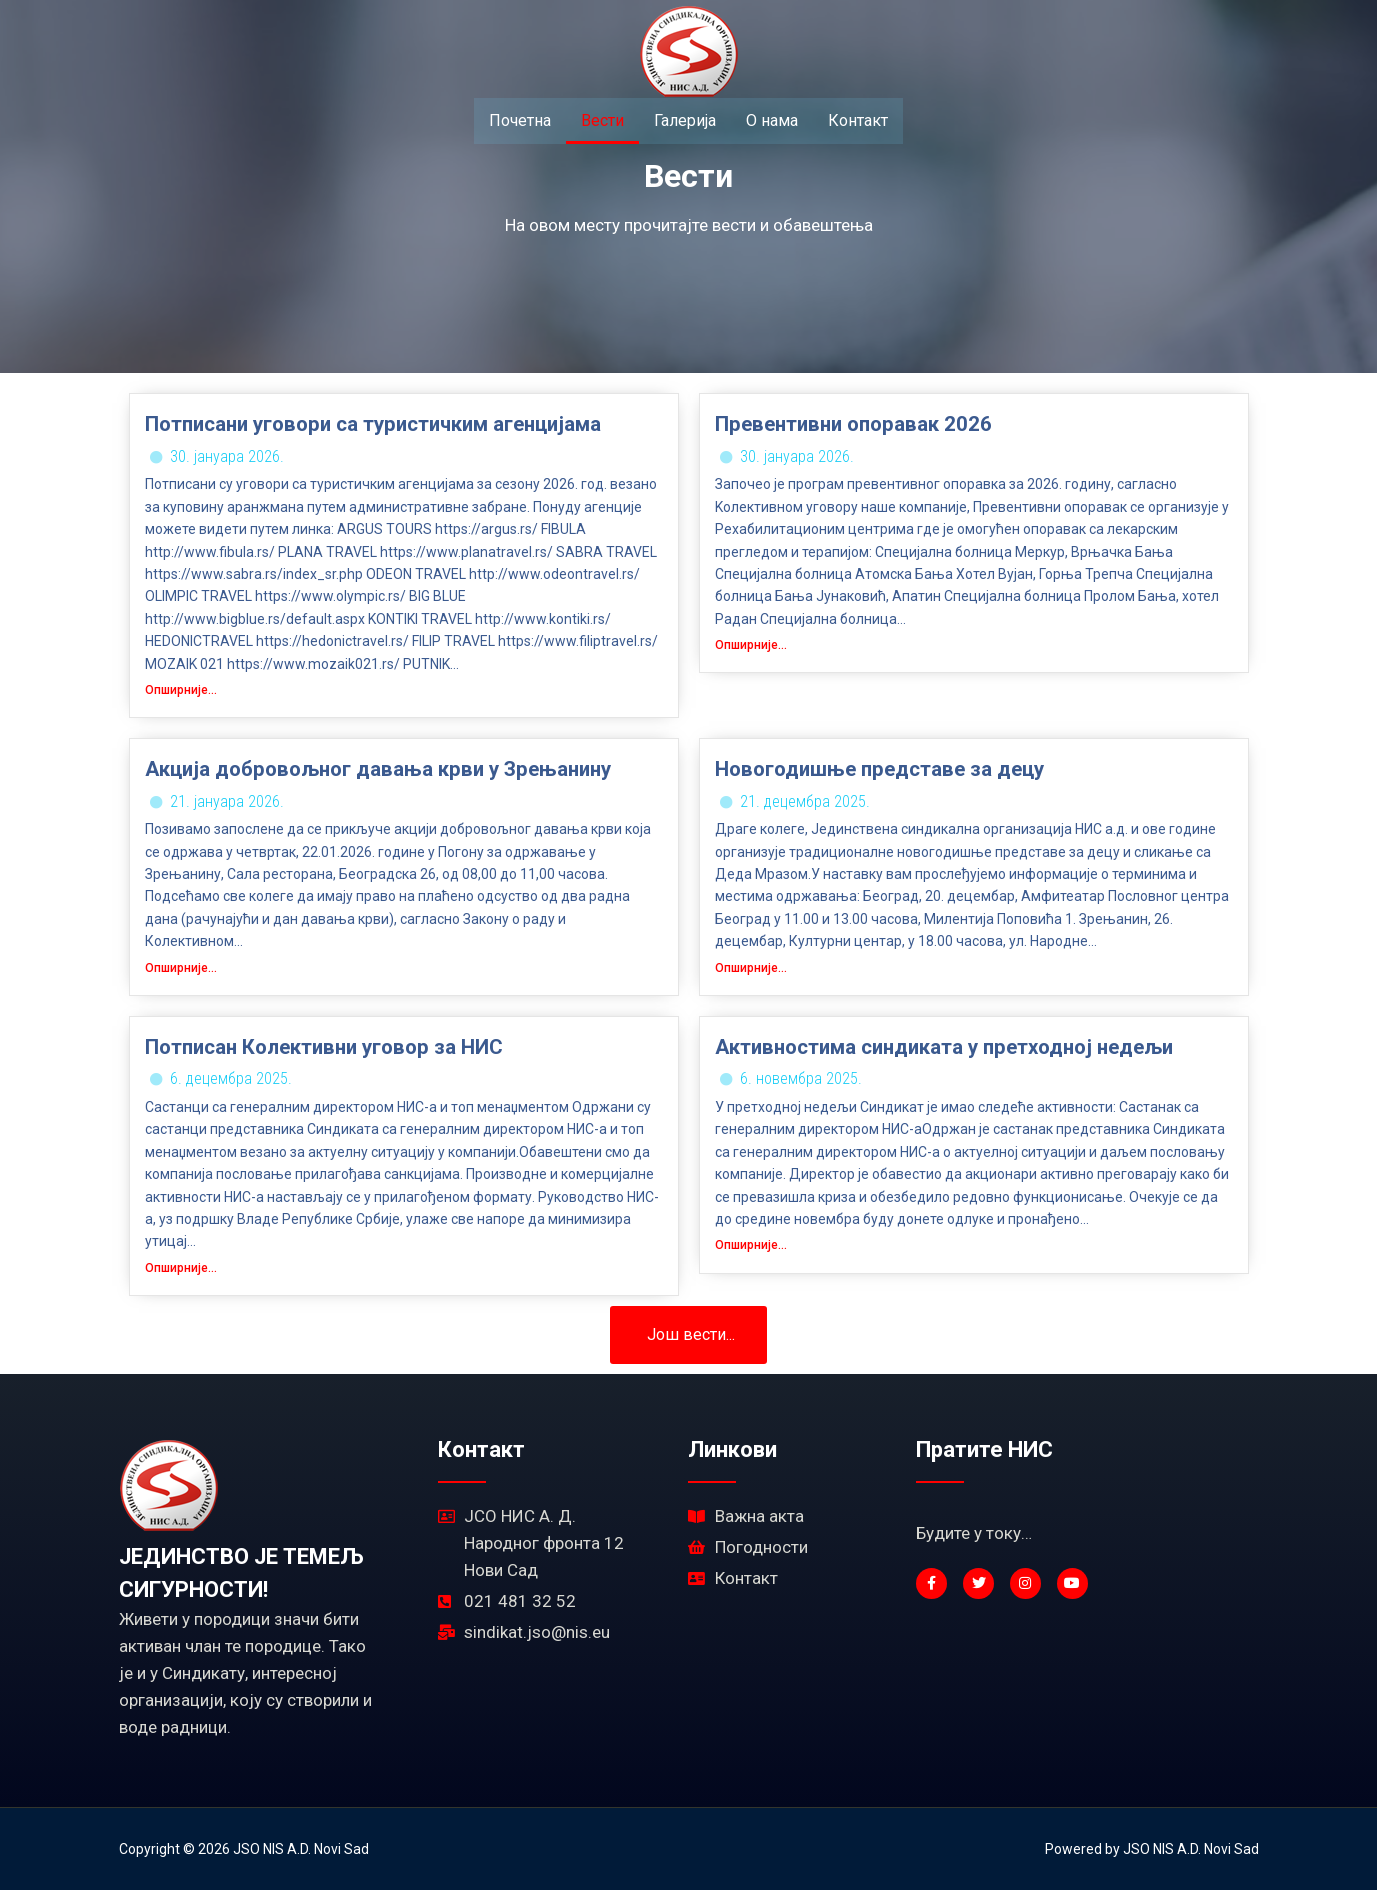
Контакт (858, 120)
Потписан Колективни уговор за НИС (324, 1047)
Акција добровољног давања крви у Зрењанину (378, 769)
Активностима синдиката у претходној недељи (944, 1047)
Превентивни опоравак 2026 (853, 424)
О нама (772, 120)
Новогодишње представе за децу (879, 769)
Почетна (520, 120)
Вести (602, 120)
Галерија (685, 120)
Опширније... (181, 690)
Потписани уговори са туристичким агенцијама (373, 424)
